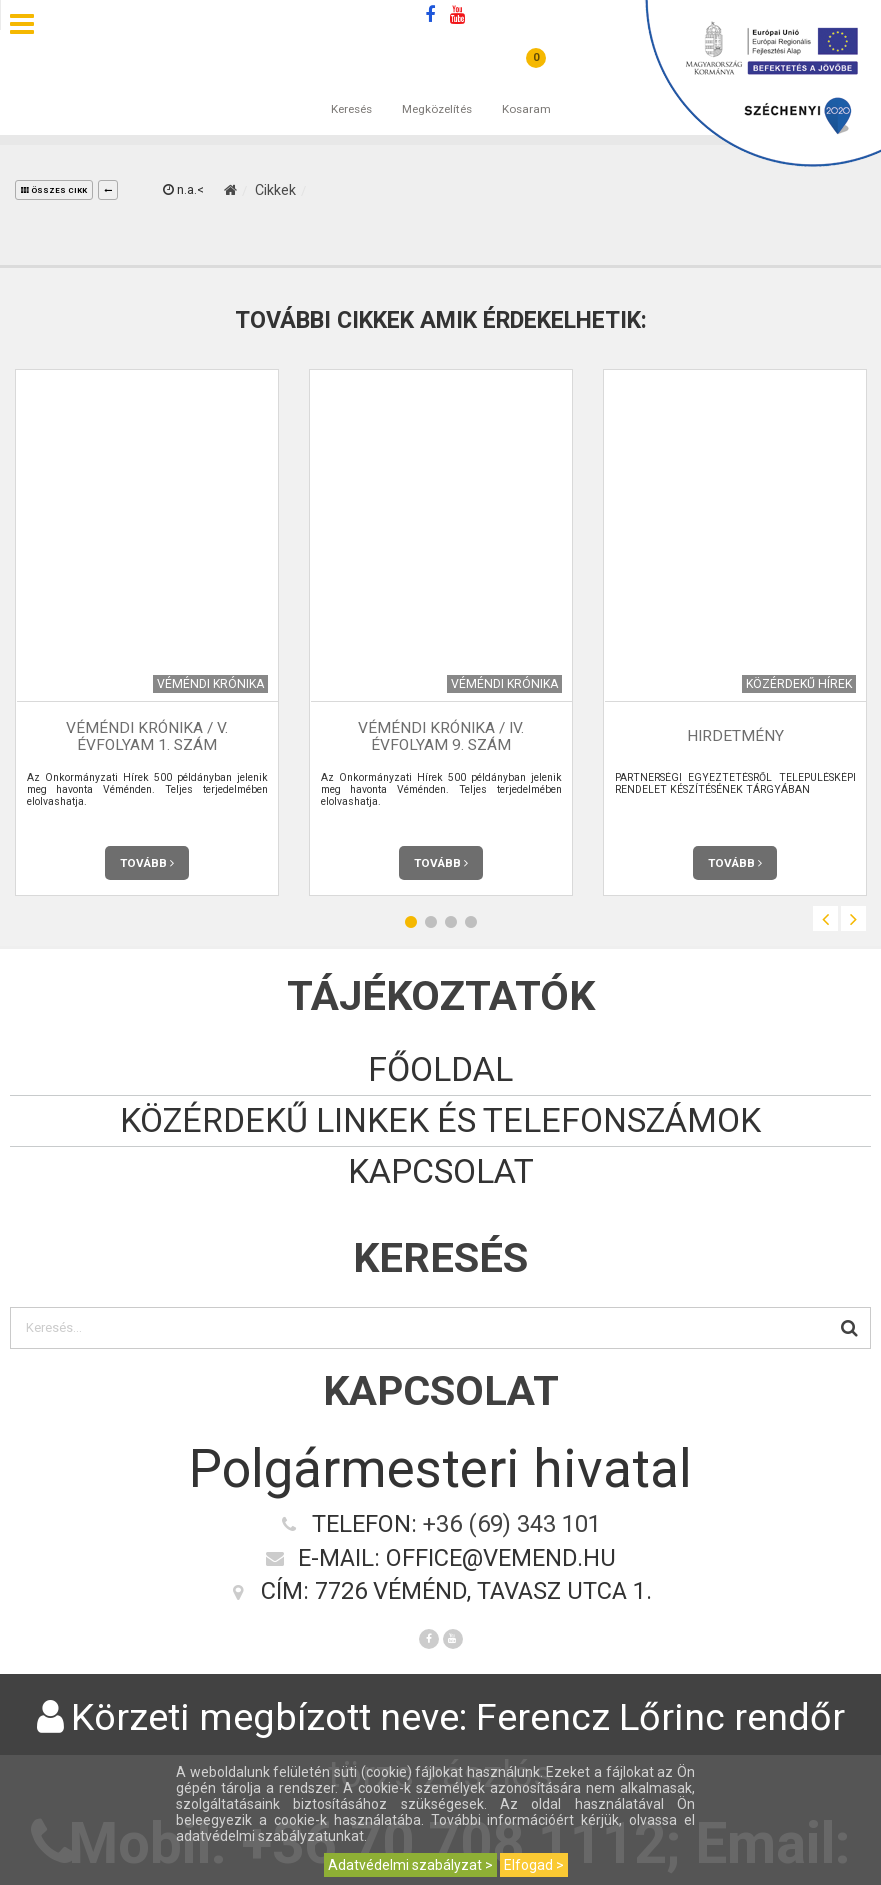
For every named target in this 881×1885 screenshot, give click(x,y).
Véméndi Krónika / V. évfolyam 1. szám (147, 736)
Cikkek (275, 190)
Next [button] (853, 918)
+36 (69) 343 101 (512, 1524)
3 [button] (451, 921)
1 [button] (411, 921)
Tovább (147, 863)
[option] (147, 632)
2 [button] (431, 921)
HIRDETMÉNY (735, 736)
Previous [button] (825, 918)
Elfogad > (534, 1865)
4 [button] (471, 921)
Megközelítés (437, 89)
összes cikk (54, 190)
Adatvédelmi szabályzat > (410, 1865)
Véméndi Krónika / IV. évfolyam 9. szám (441, 736)
